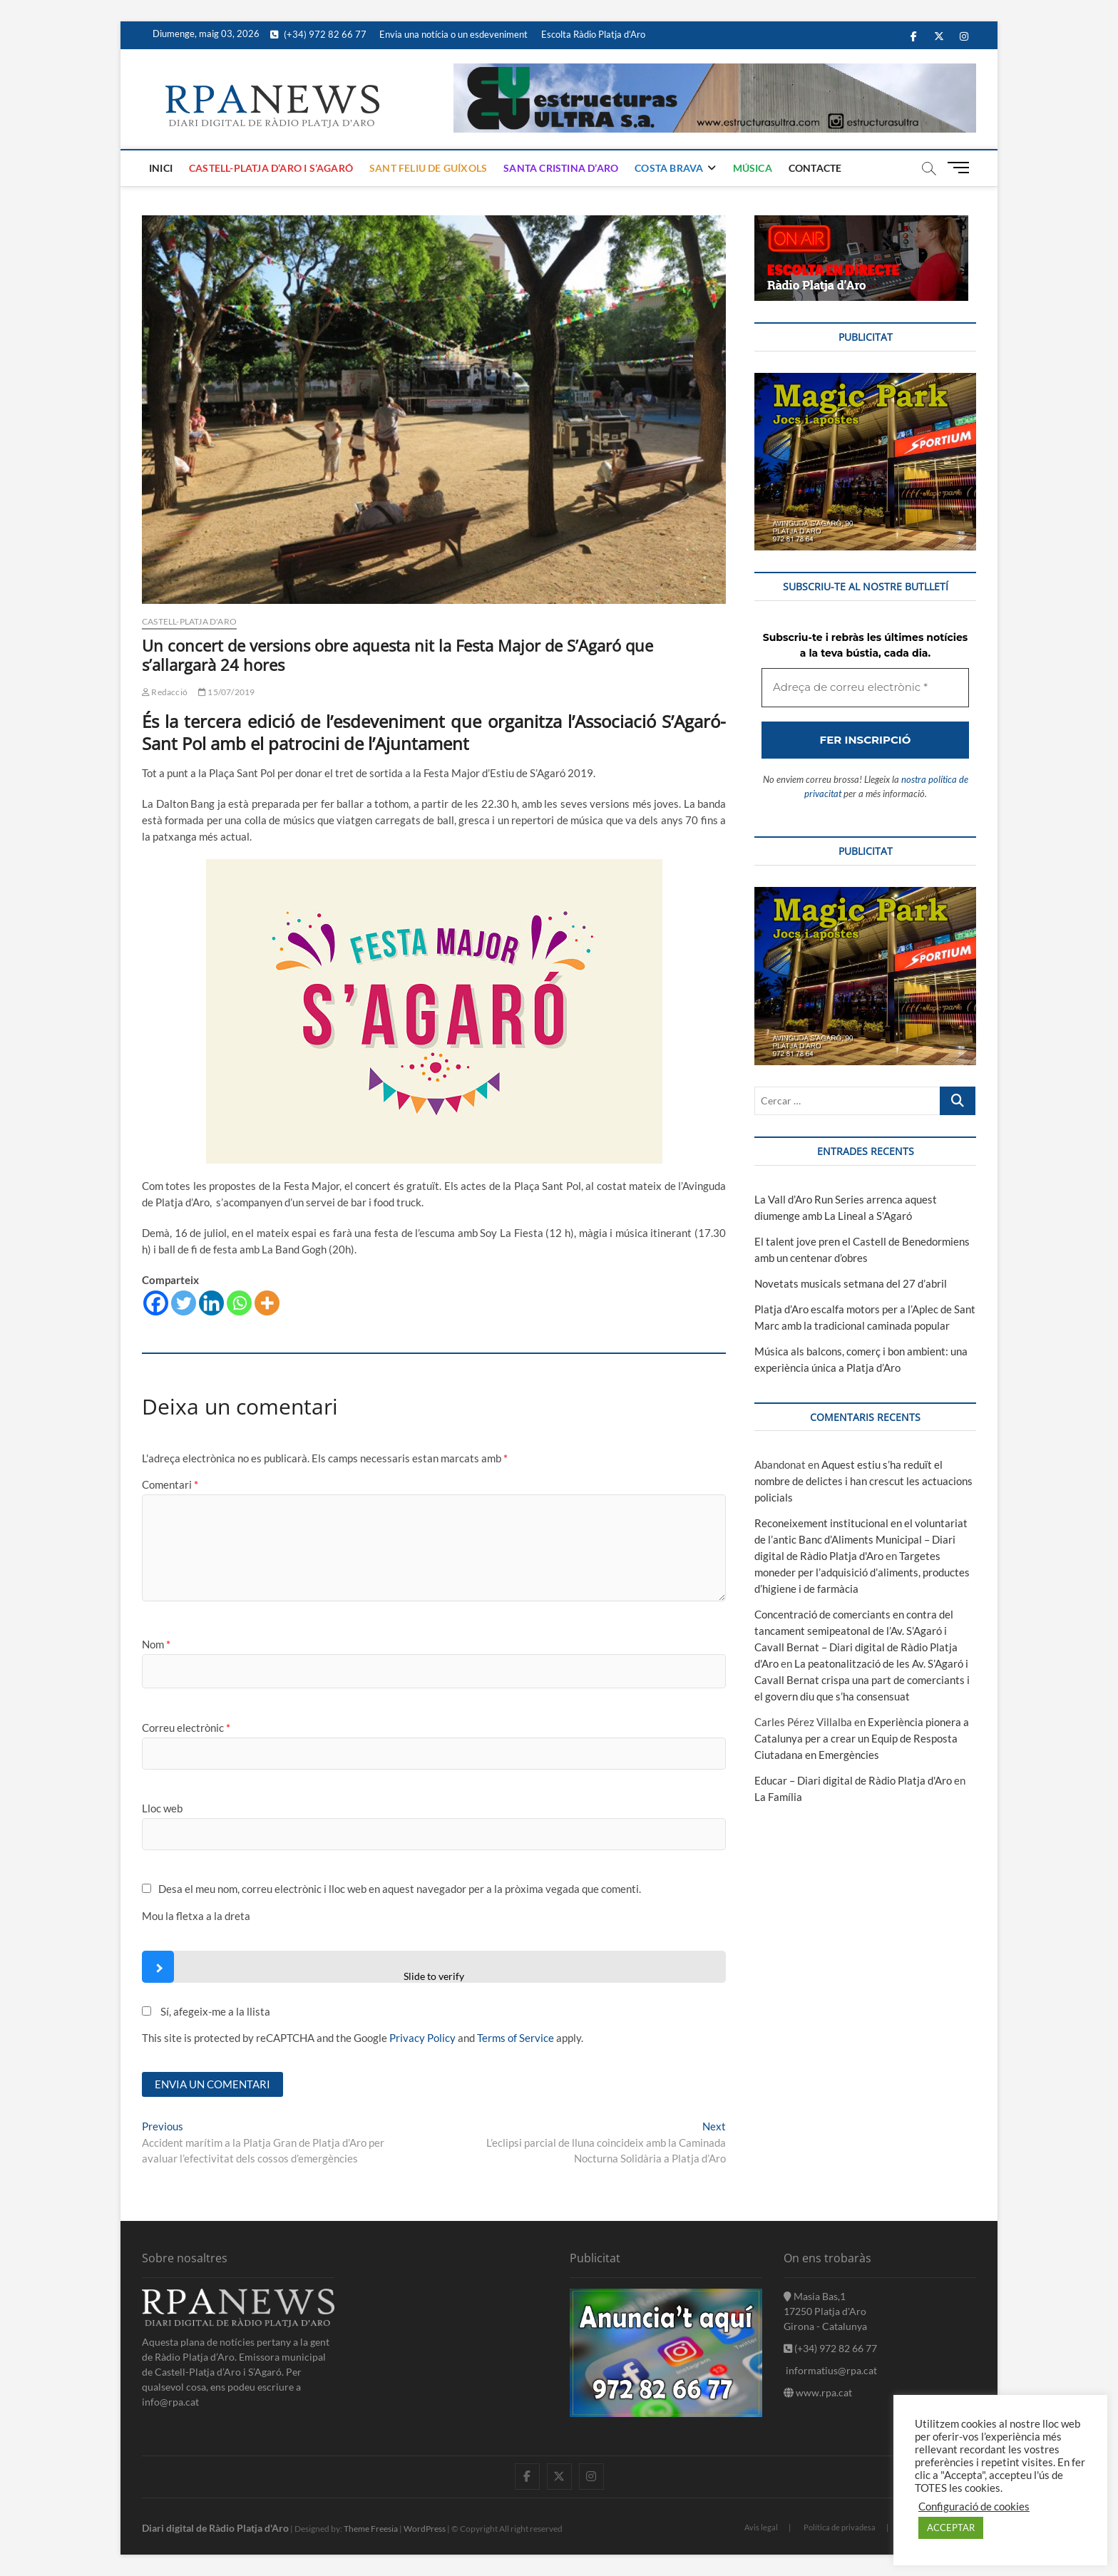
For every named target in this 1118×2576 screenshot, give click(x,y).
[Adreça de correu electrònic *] (559, 1347)
